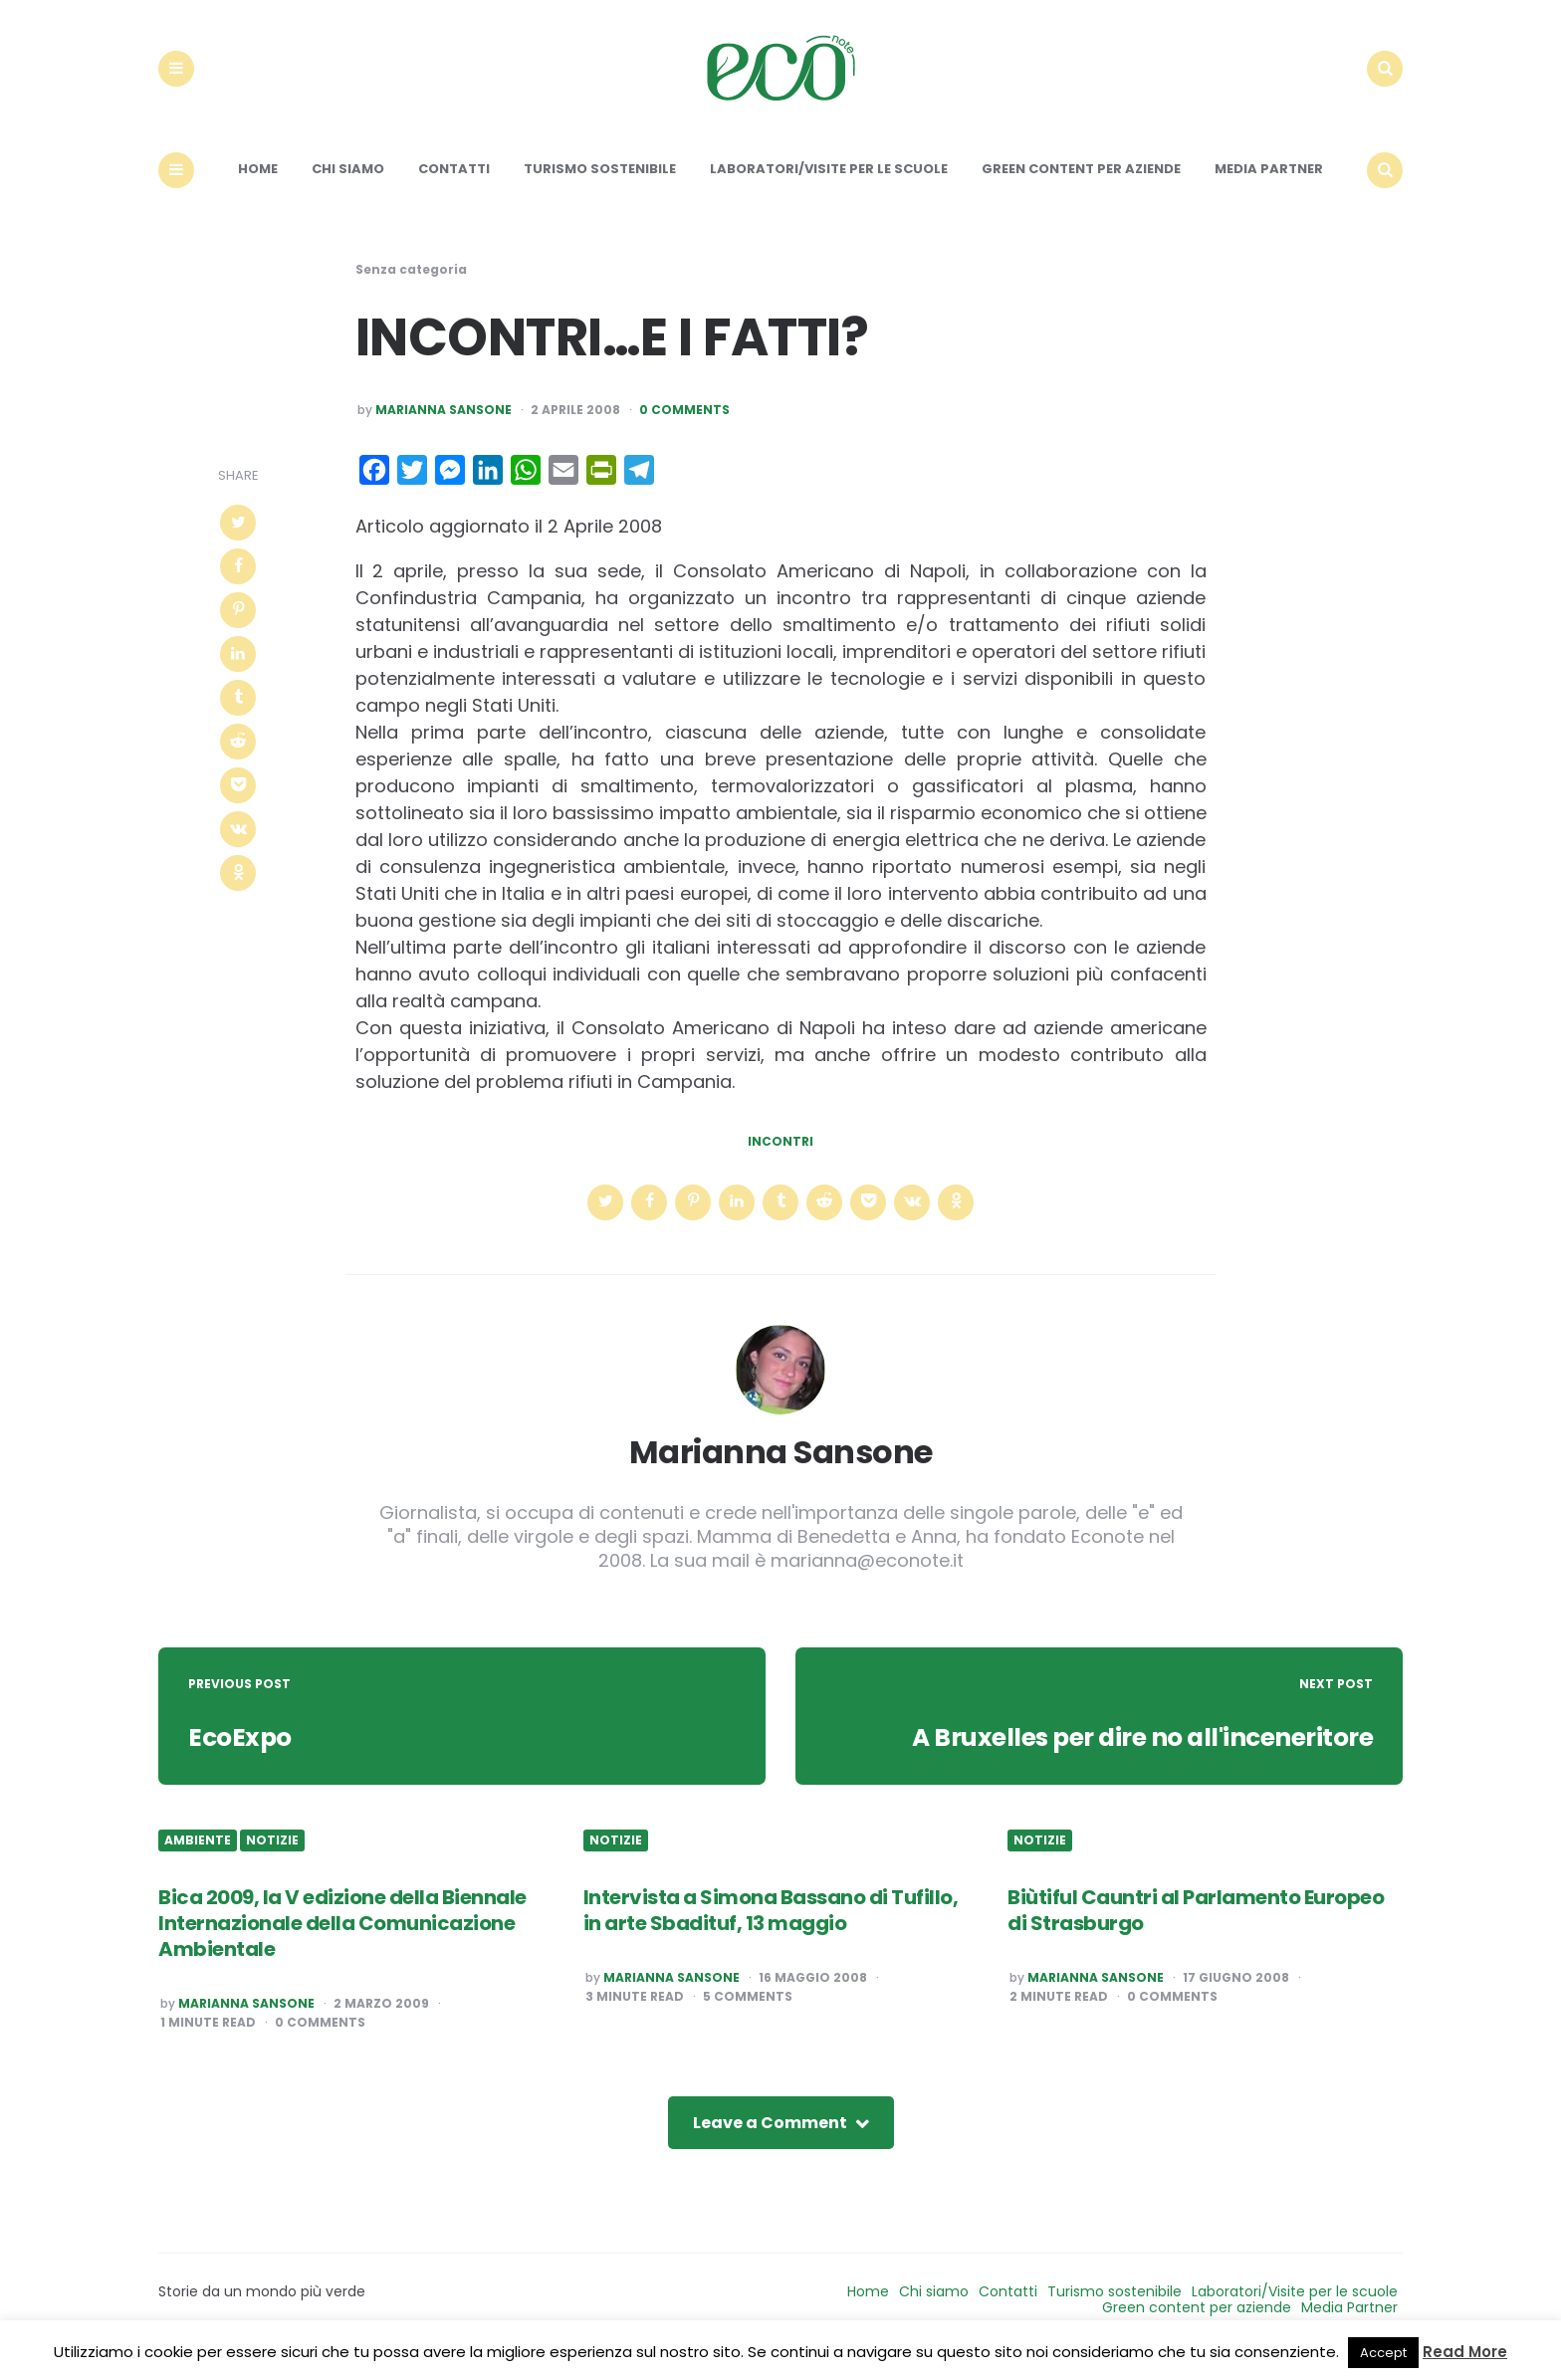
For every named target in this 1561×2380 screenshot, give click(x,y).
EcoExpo (242, 1755)
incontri (780, 1159)
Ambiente (197, 1858)
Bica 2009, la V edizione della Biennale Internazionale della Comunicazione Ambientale (342, 1940)
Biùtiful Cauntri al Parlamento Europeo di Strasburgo (1195, 1927)
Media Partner (1269, 186)
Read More (1465, 2351)
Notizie (272, 1858)
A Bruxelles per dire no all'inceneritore (1128, 1755)
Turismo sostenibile (600, 186)
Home (258, 186)
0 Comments (684, 428)
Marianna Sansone (443, 428)
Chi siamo (348, 186)
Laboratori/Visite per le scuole (829, 186)
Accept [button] (1383, 2352)
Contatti (454, 186)
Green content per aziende (1081, 186)
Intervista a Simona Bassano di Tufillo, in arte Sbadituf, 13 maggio (771, 1927)
